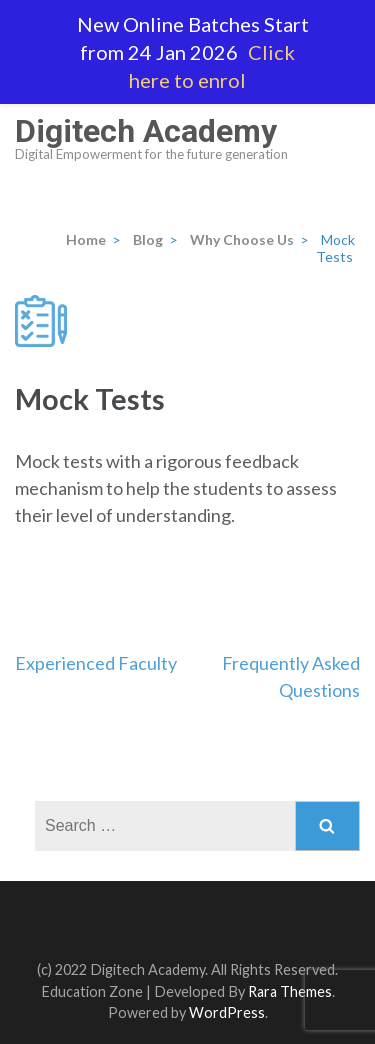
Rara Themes (290, 991)
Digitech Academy (146, 131)
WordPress (227, 1012)
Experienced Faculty (96, 663)
